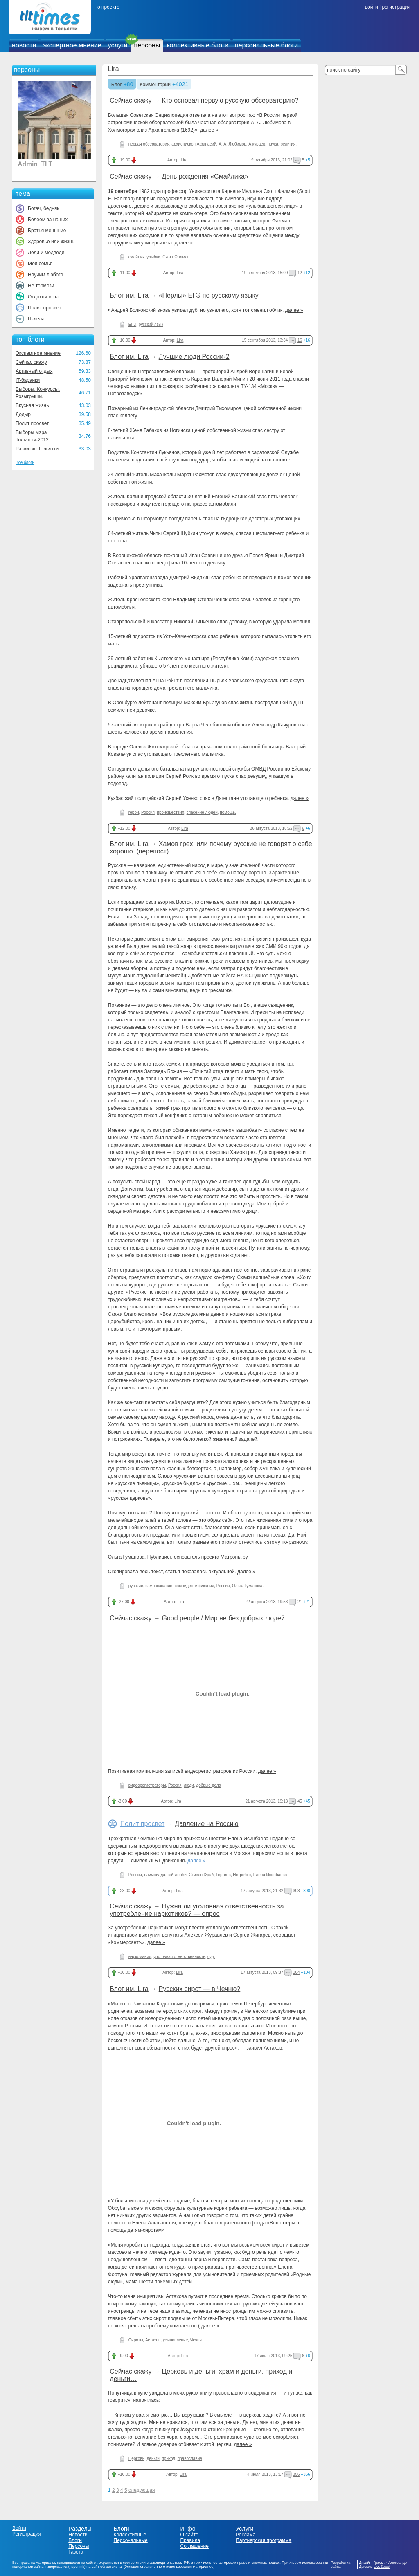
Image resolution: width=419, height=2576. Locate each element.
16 (299, 340)
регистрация (396, 7)
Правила (190, 2540)
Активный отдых (34, 371)
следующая (141, 2490)
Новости (77, 2535)
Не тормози (41, 286)
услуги (118, 45)
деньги (153, 2458)
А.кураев (256, 144)
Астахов (152, 2340)
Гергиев (223, 1875)
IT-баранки (28, 380)
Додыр (23, 414)
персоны (147, 45)
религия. (288, 144)
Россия (148, 812)
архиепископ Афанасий (193, 144)
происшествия (170, 812)
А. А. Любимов (232, 144)
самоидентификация (194, 1586)
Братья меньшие (47, 230)
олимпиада (154, 1875)
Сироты (135, 2340)
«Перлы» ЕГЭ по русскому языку (209, 295)
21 (299, 1601)
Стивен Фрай (201, 1875)
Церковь (136, 2458)
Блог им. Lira (129, 295)
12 (299, 273)
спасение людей (202, 812)
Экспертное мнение (38, 353)
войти (371, 7)
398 (296, 1890)
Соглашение (194, 2546)
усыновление (175, 2340)
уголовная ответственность (179, 1956)
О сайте (189, 2535)
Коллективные (130, 2535)
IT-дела (36, 319)
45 (299, 1801)
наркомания (139, 1956)
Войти (19, 2528)
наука (273, 144)
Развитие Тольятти (37, 449)
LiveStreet (382, 2567)
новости (24, 45)
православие (190, 2458)
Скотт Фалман (175, 257)
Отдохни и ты (43, 297)
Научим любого (45, 275)
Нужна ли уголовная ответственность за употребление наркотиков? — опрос (197, 1910)
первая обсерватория (148, 144)
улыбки (153, 257)
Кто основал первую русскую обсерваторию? (230, 100)
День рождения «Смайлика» (205, 176)
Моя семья (40, 264)
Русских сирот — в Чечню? (200, 1988)
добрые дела (208, 1785)
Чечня (196, 2340)
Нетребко (242, 1875)
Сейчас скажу (31, 362)
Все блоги (25, 462)
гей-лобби (176, 1875)
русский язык (151, 324)
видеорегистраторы (147, 1785)
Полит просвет (44, 308)
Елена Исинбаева (270, 1875)
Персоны (78, 2546)
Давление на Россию (206, 1823)
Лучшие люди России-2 (194, 356)
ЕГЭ (132, 324)
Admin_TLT (35, 164)
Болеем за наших (48, 219)
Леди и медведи (46, 252)
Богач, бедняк (43, 208)
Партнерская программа (263, 2540)
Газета (75, 2552)
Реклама (245, 2535)
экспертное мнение (72, 45)
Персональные (131, 2540)
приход (168, 2458)
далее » (209, 130)
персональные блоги (266, 45)
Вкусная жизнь (32, 405)
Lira (113, 68)
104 (296, 1972)
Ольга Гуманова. (248, 1586)
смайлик (136, 257)
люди (189, 1785)
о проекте (108, 7)
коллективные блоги (197, 45)
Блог (116, 85)
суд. (211, 1956)
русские (135, 1586)
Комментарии (155, 85)
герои (133, 812)
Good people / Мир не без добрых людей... (226, 1618)
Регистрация (26, 2534)
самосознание (158, 1586)
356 (296, 2474)
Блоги (75, 2540)
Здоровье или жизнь (51, 241)
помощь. (228, 812)
